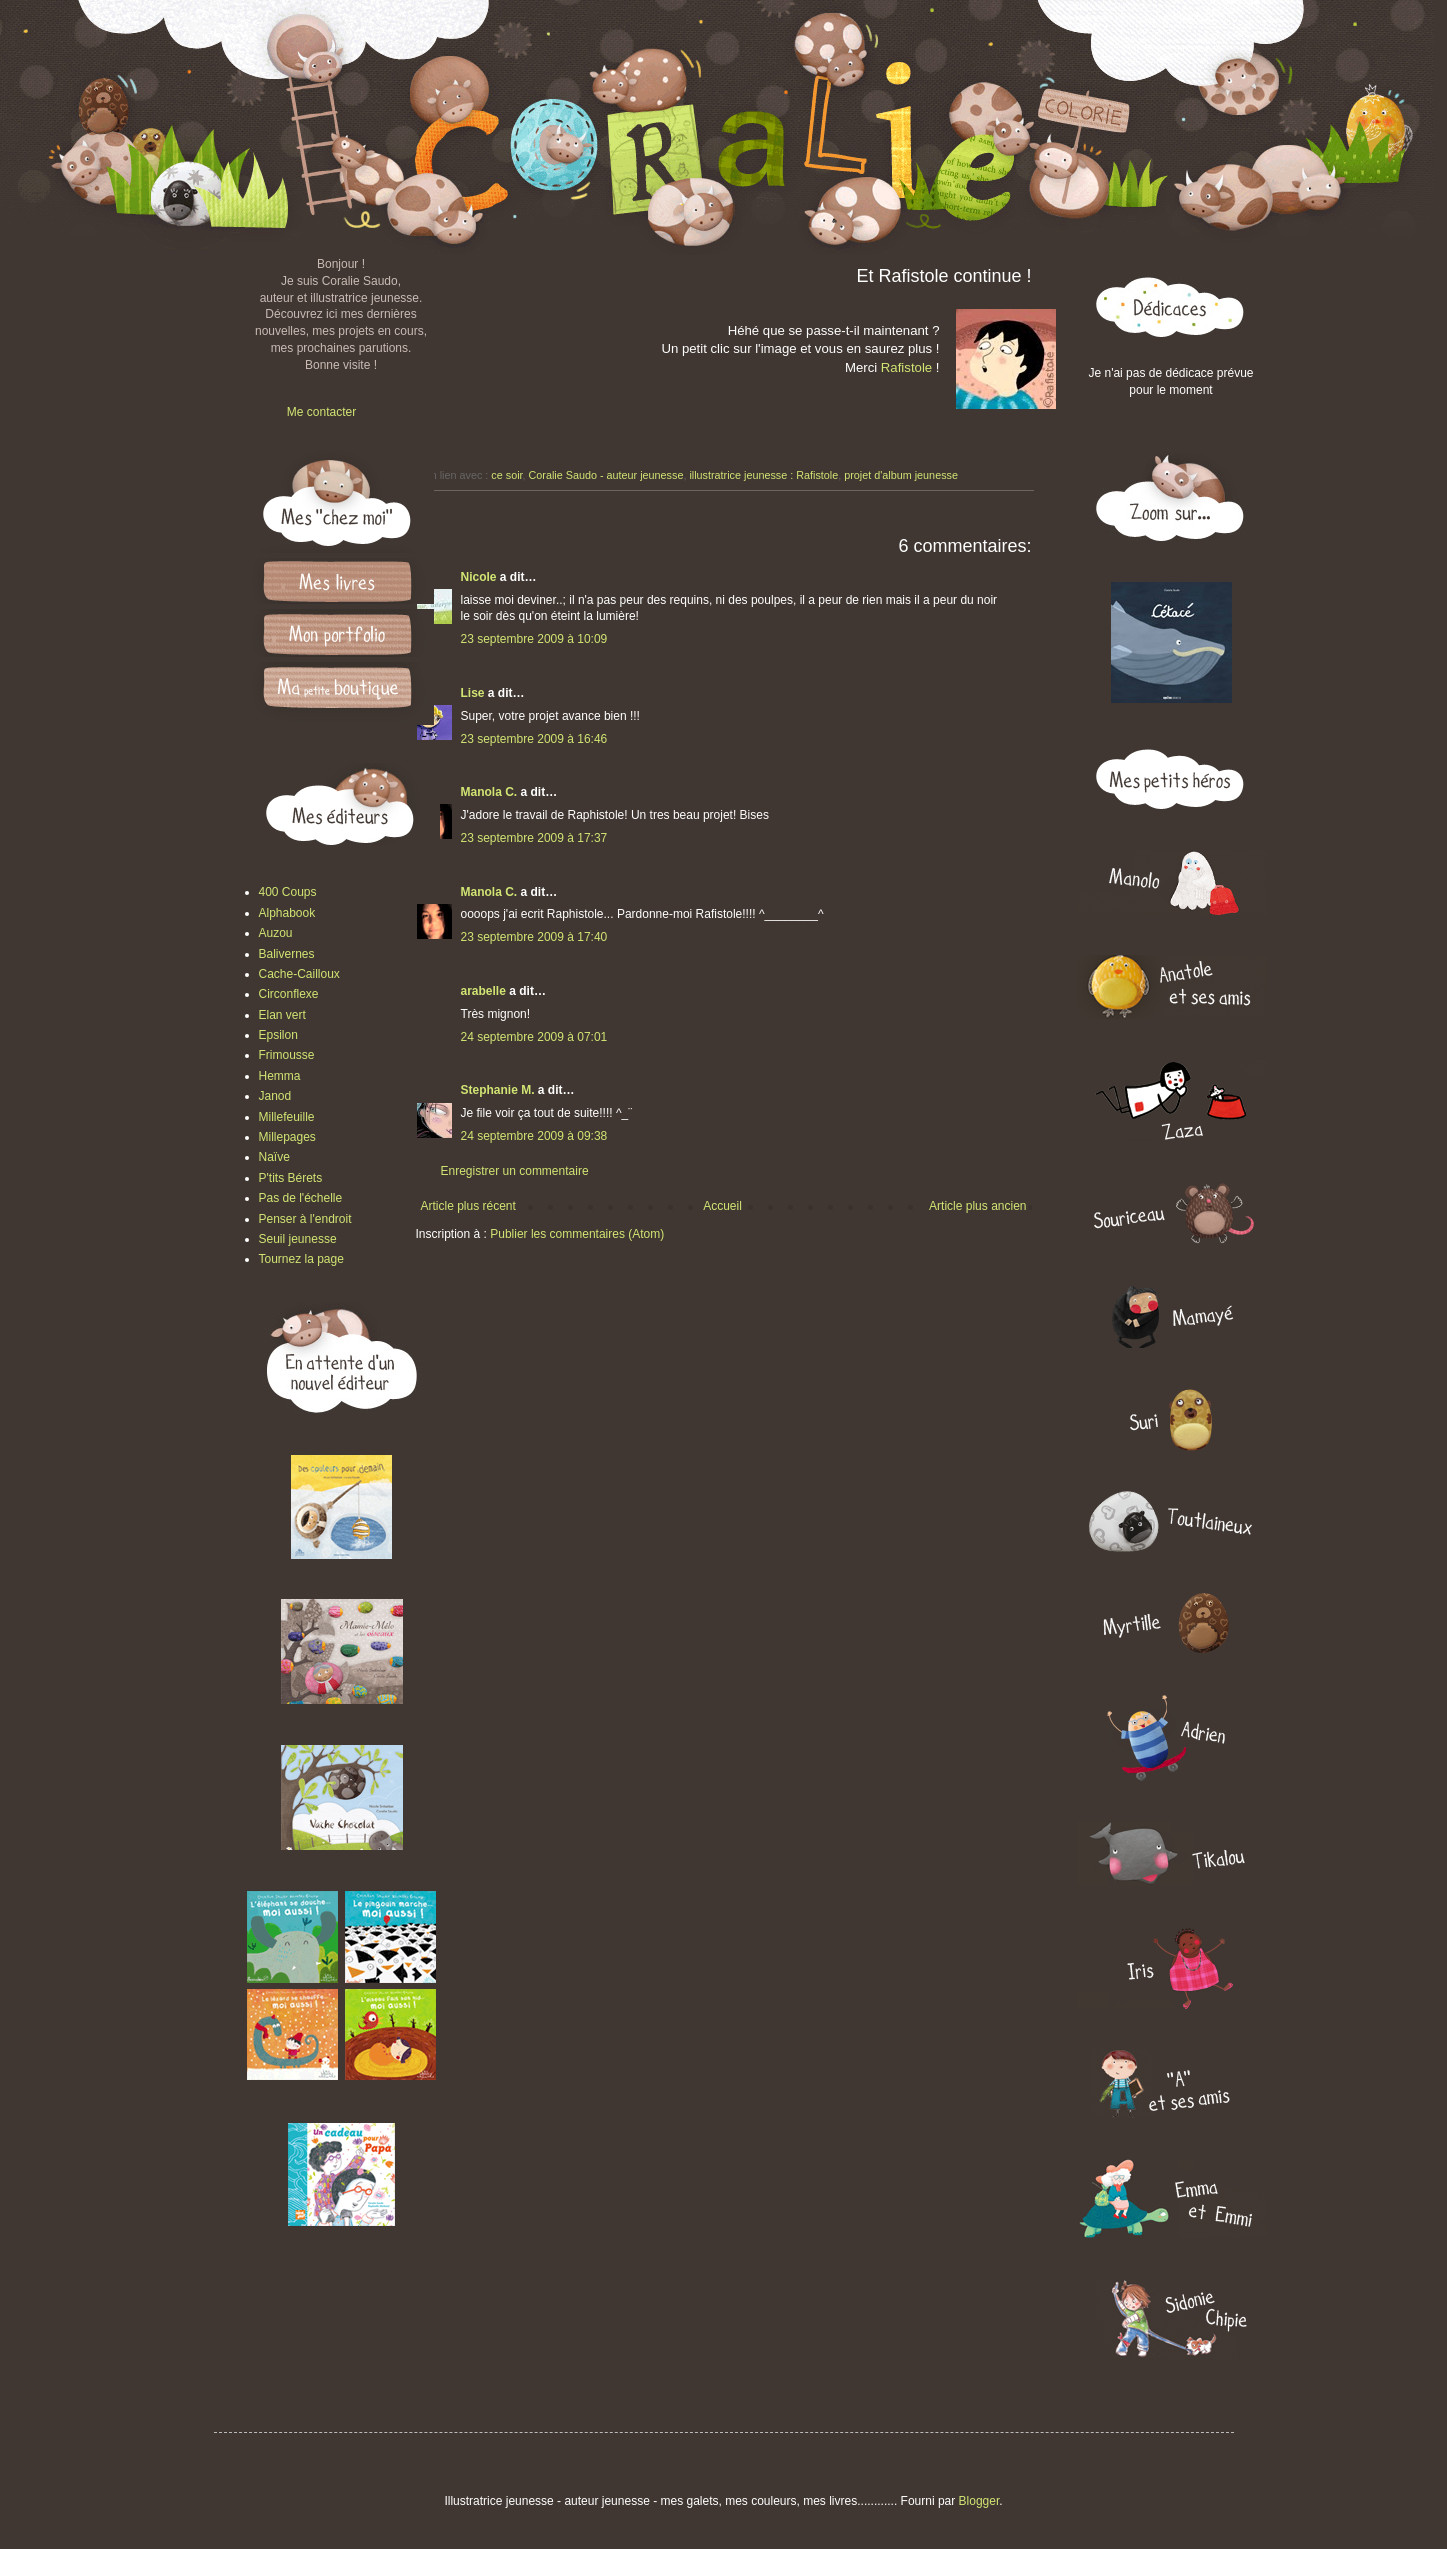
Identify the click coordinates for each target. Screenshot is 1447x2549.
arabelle (483, 991)
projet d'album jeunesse (901, 475)
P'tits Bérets (291, 1178)
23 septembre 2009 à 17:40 (534, 937)
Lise (473, 693)
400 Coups (288, 892)
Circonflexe (289, 994)
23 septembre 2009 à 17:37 (534, 838)
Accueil (722, 1206)
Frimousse (287, 1055)
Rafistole (908, 367)
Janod (275, 1096)
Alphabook (287, 913)
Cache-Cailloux (299, 974)
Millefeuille (287, 1117)
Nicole (479, 577)
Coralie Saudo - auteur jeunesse (606, 475)
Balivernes (287, 954)
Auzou (276, 933)
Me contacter (321, 412)
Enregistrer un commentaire (515, 1171)
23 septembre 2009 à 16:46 (534, 739)
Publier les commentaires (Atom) (577, 1234)
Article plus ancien (977, 1206)
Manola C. (489, 792)
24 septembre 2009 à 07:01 (534, 1037)
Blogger (979, 2501)
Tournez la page (301, 1259)
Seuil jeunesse (298, 1239)
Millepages (287, 1137)
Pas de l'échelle (301, 1198)
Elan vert (282, 1015)
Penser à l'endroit (305, 1219)
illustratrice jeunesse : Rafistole (763, 475)
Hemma (280, 1076)
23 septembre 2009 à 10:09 (534, 639)
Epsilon (278, 1035)
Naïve (274, 1157)
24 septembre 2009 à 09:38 (534, 1136)
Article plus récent (468, 1206)
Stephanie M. (498, 1090)
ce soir (506, 475)
